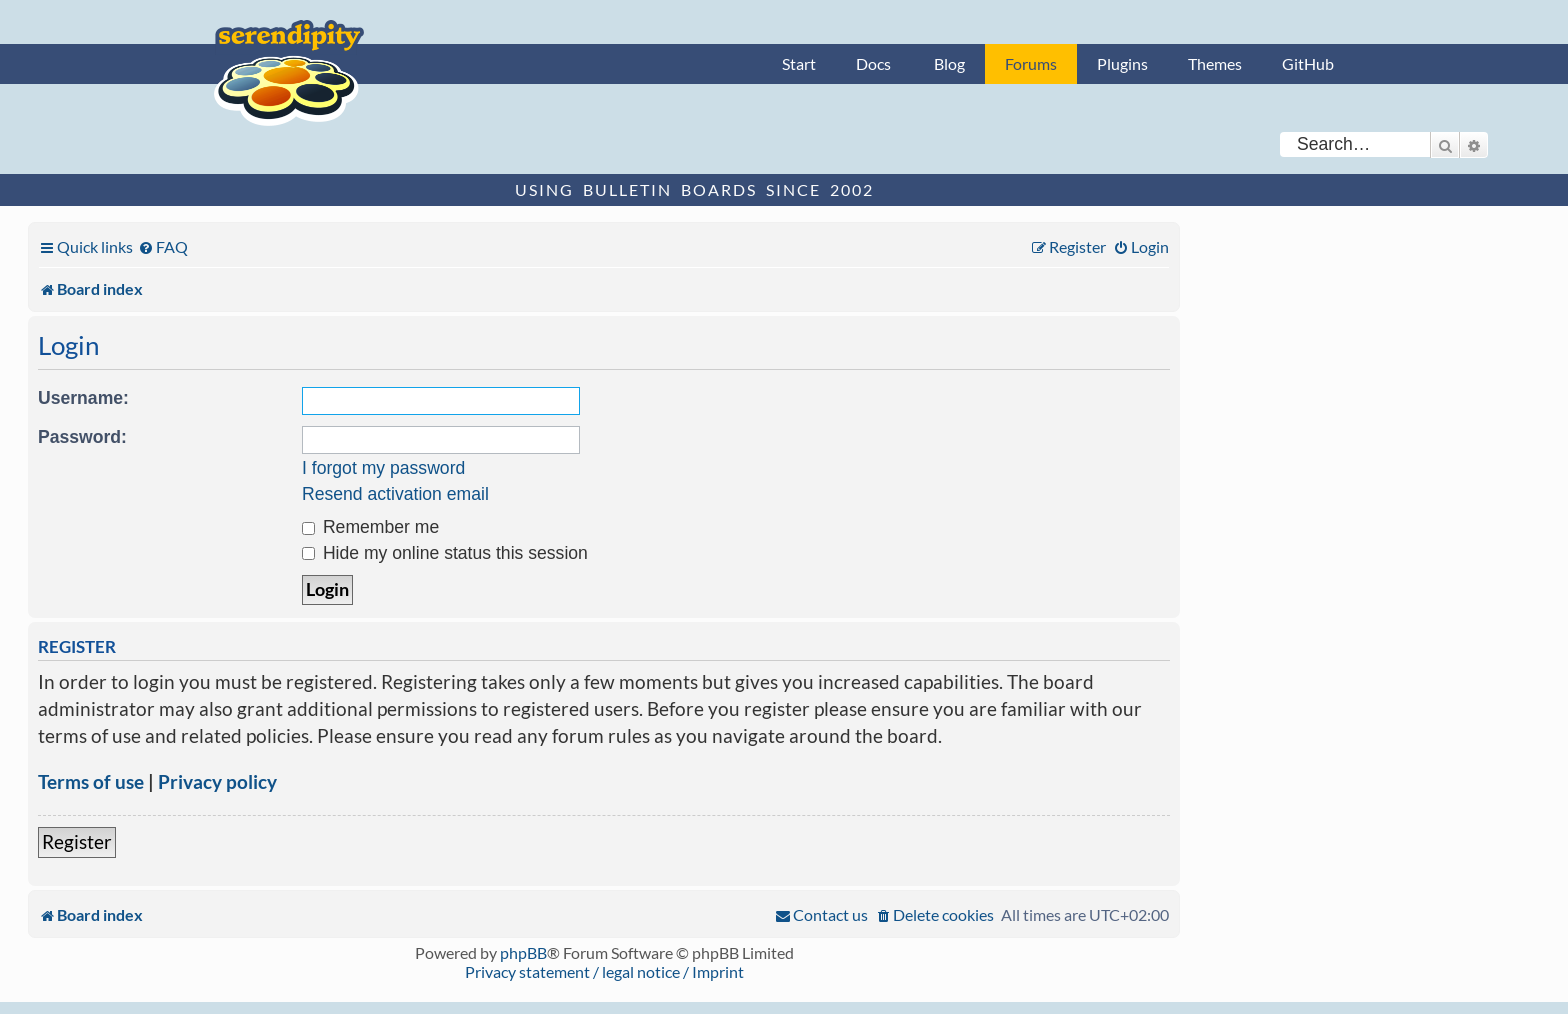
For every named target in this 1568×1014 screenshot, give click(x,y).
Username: (83, 398)
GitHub (1308, 63)
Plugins (1122, 63)
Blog (949, 63)
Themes (1215, 63)
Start (799, 63)
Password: (82, 437)
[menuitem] (163, 246)
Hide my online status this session (445, 553)
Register (77, 841)
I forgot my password (383, 468)
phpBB (523, 952)
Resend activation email (395, 494)
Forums (1031, 63)
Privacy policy (217, 781)
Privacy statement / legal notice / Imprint (604, 971)
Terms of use (91, 781)
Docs (873, 63)
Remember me (370, 527)
